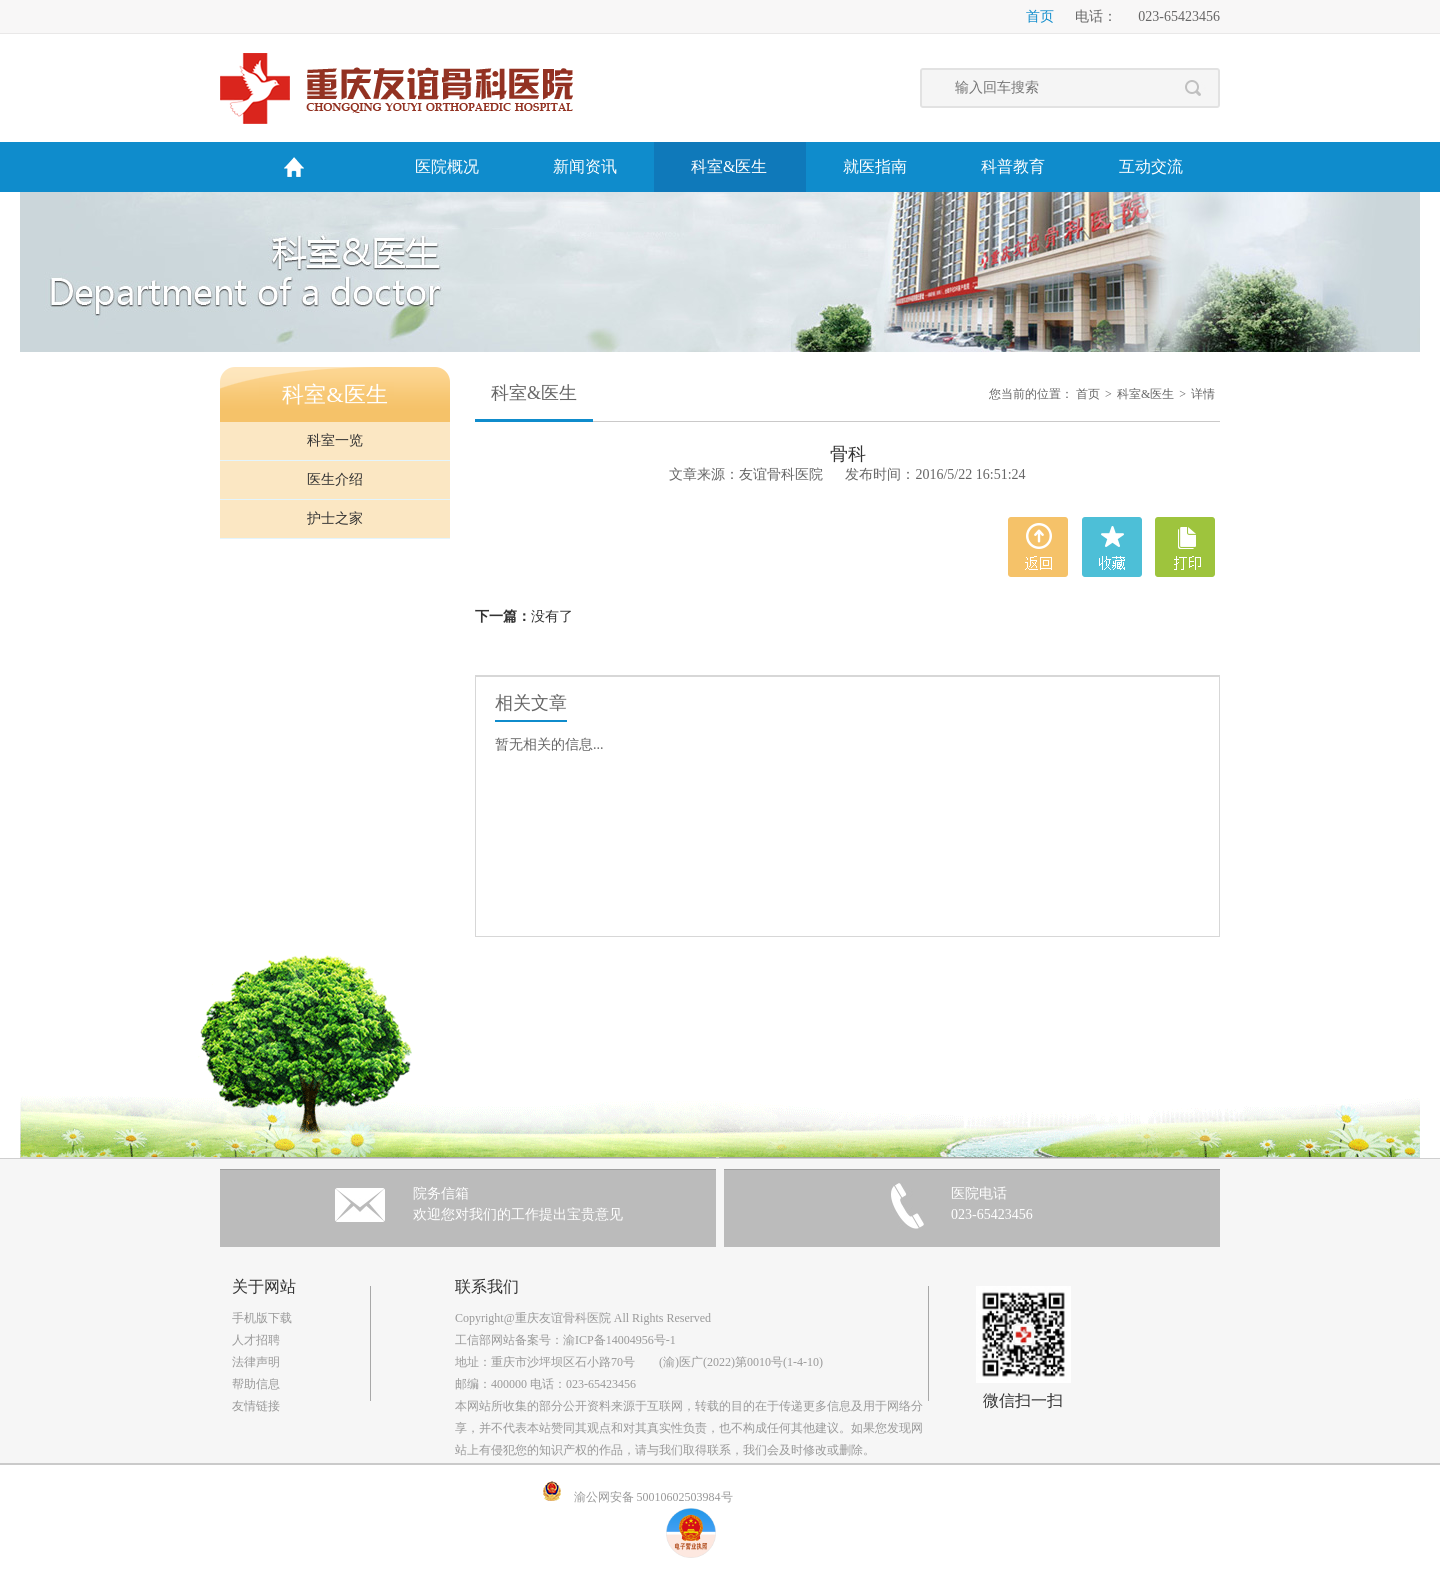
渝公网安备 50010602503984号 (653, 1497)
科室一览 (335, 440)
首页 (1040, 16)
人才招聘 (256, 1340)
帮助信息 (256, 1384)
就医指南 (875, 166)
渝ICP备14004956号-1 (619, 1340)
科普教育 (1013, 166)
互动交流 (1151, 166)
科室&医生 (729, 166)
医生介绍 (335, 479)
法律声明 (256, 1362)
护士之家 (335, 518)
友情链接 (256, 1406)
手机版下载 (262, 1318)
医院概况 (447, 166)
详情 (1203, 394)
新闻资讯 (585, 166)
